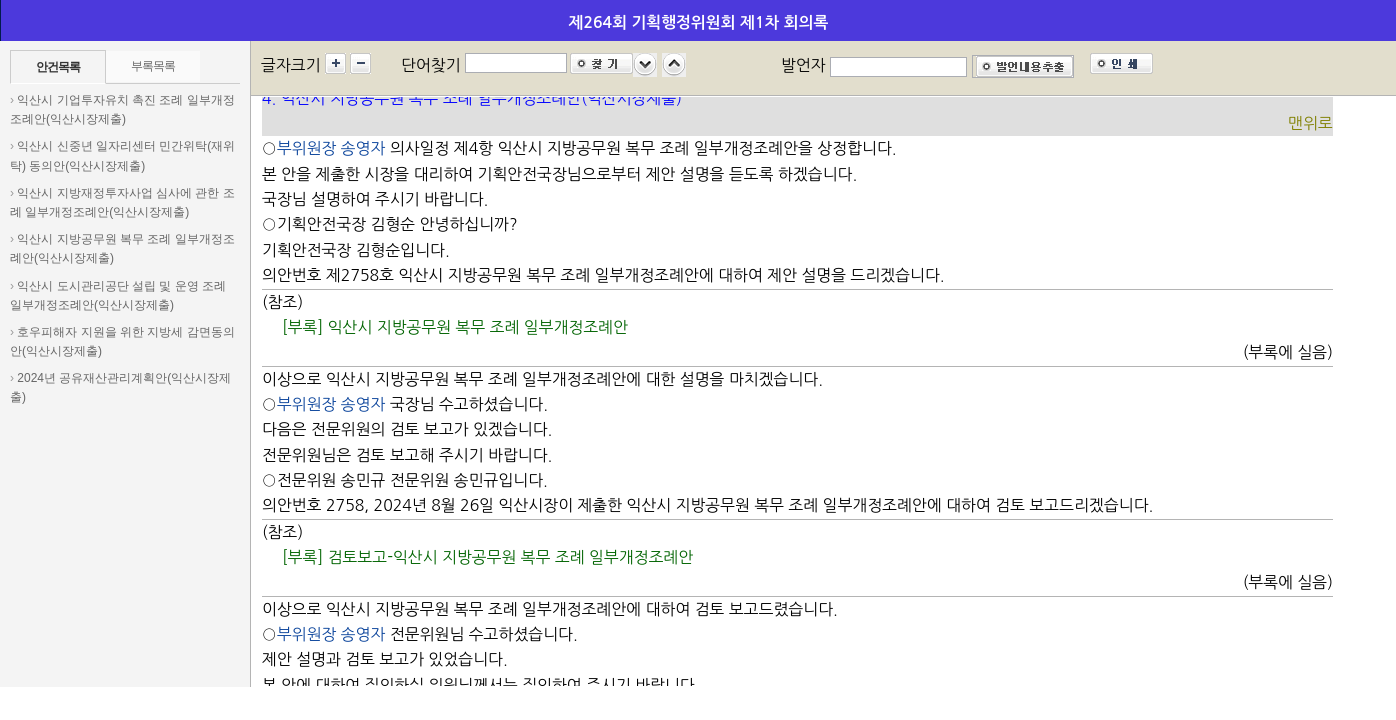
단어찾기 (431, 65)
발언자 (803, 65)
